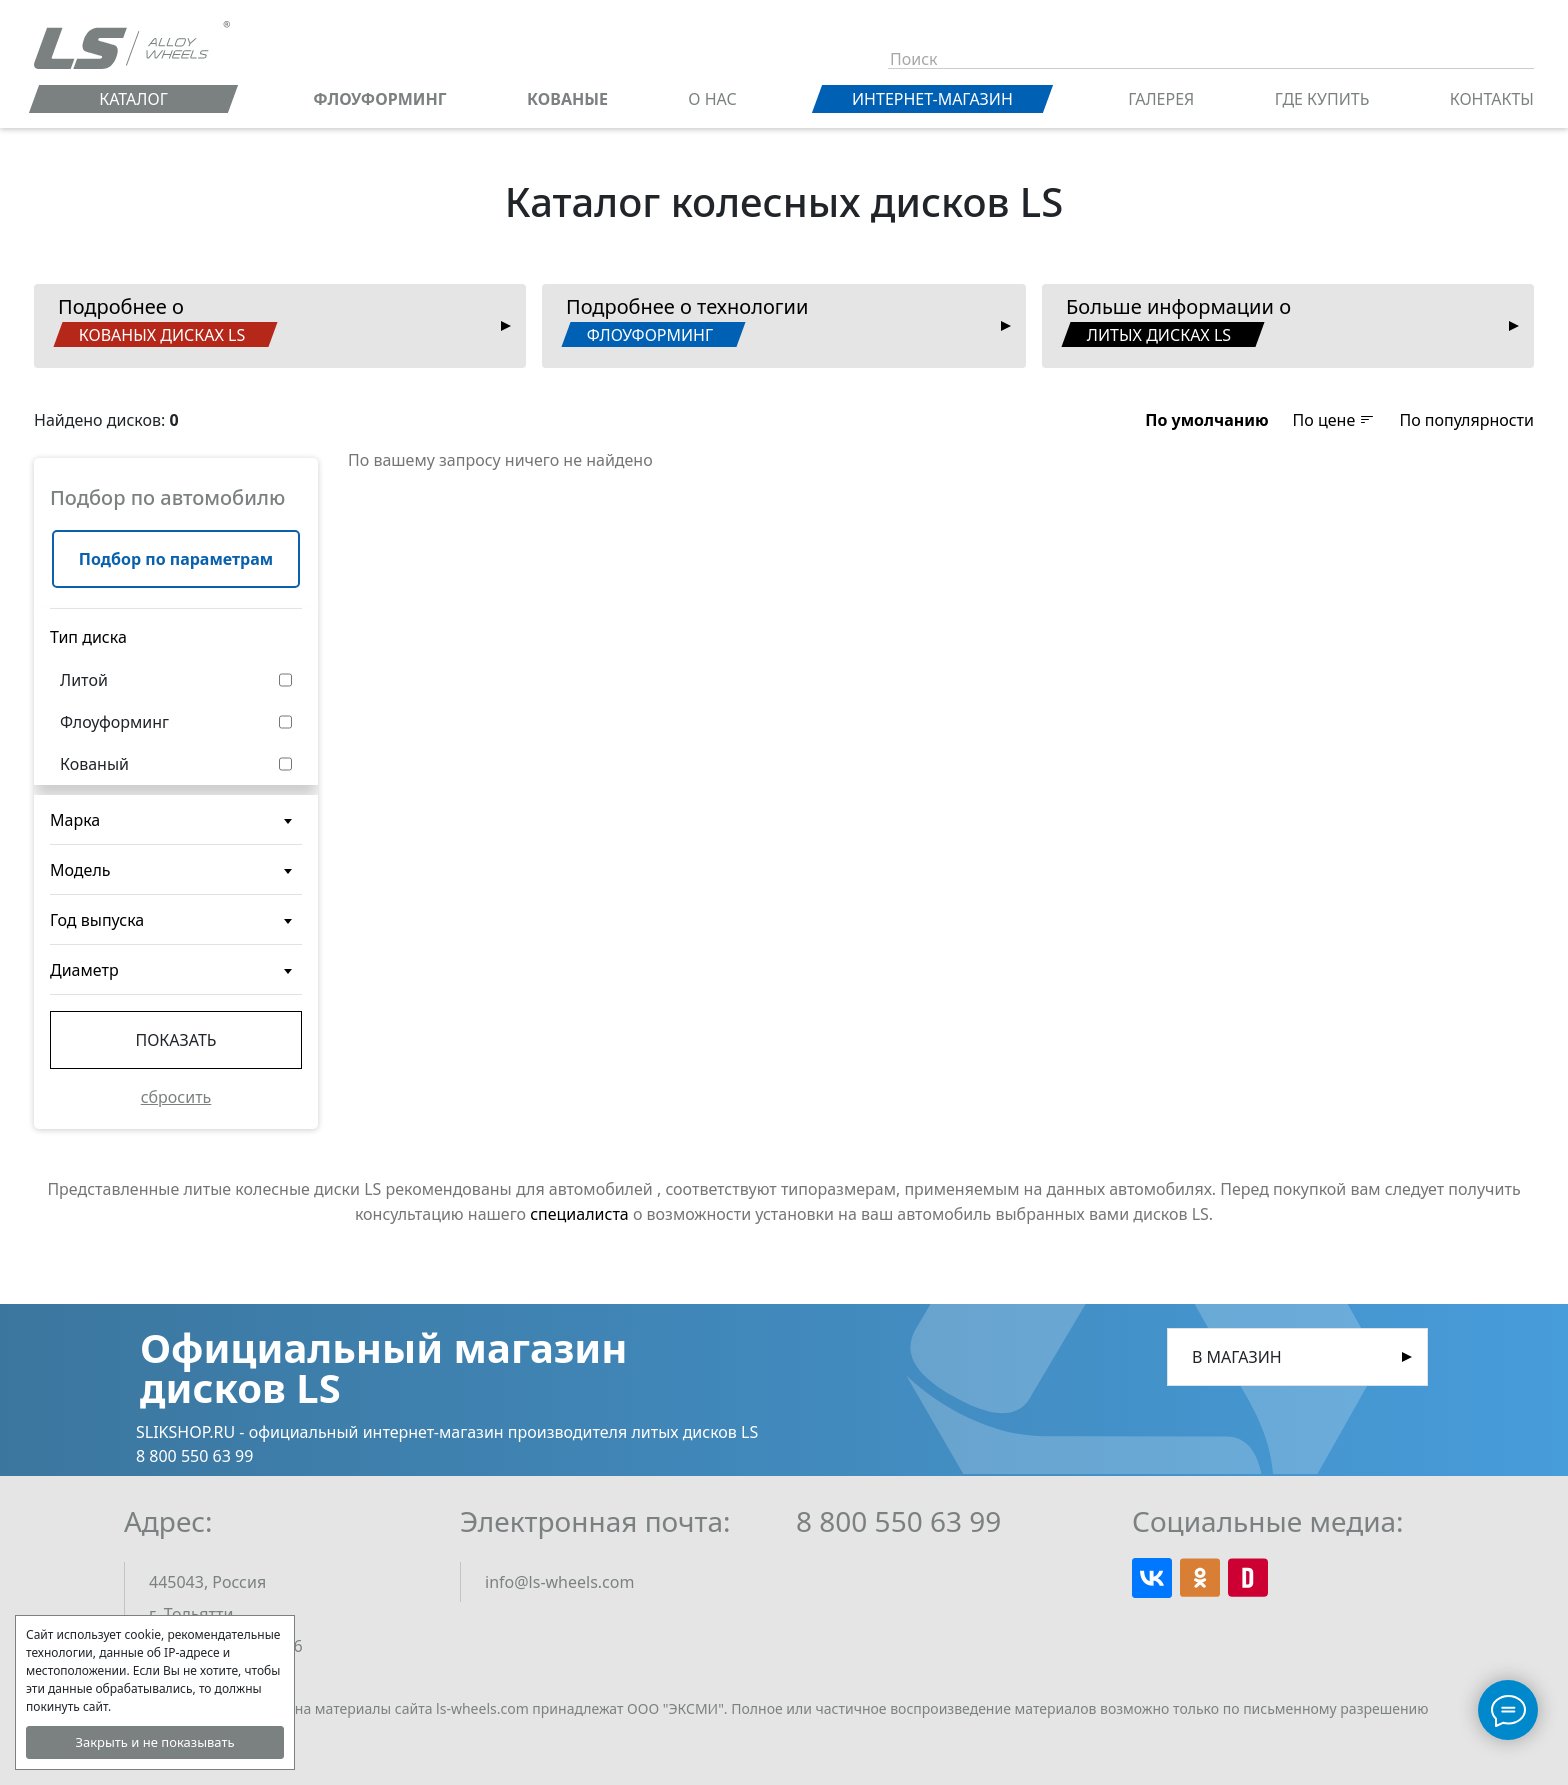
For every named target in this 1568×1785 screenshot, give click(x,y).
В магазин (1237, 1357)
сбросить (176, 1097)
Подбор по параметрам (176, 559)
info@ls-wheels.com (559, 1582)
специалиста (579, 1214)
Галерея (1161, 99)
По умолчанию (1206, 420)
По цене (1334, 420)
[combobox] (176, 820)
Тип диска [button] (88, 637)
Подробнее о (165, 320)
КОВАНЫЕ (567, 99)
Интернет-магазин (932, 99)
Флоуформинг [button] (114, 722)
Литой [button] (84, 680)
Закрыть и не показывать (154, 1742)
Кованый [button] (94, 764)
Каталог (133, 99)
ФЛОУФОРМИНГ (379, 99)
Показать (175, 1040)
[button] (1206, 420)
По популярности (1466, 420)
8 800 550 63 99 (898, 1521)
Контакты (1492, 99)
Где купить (1322, 99)
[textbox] (176, 828)
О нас (712, 99)
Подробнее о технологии (684, 320)
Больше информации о (1176, 320)
